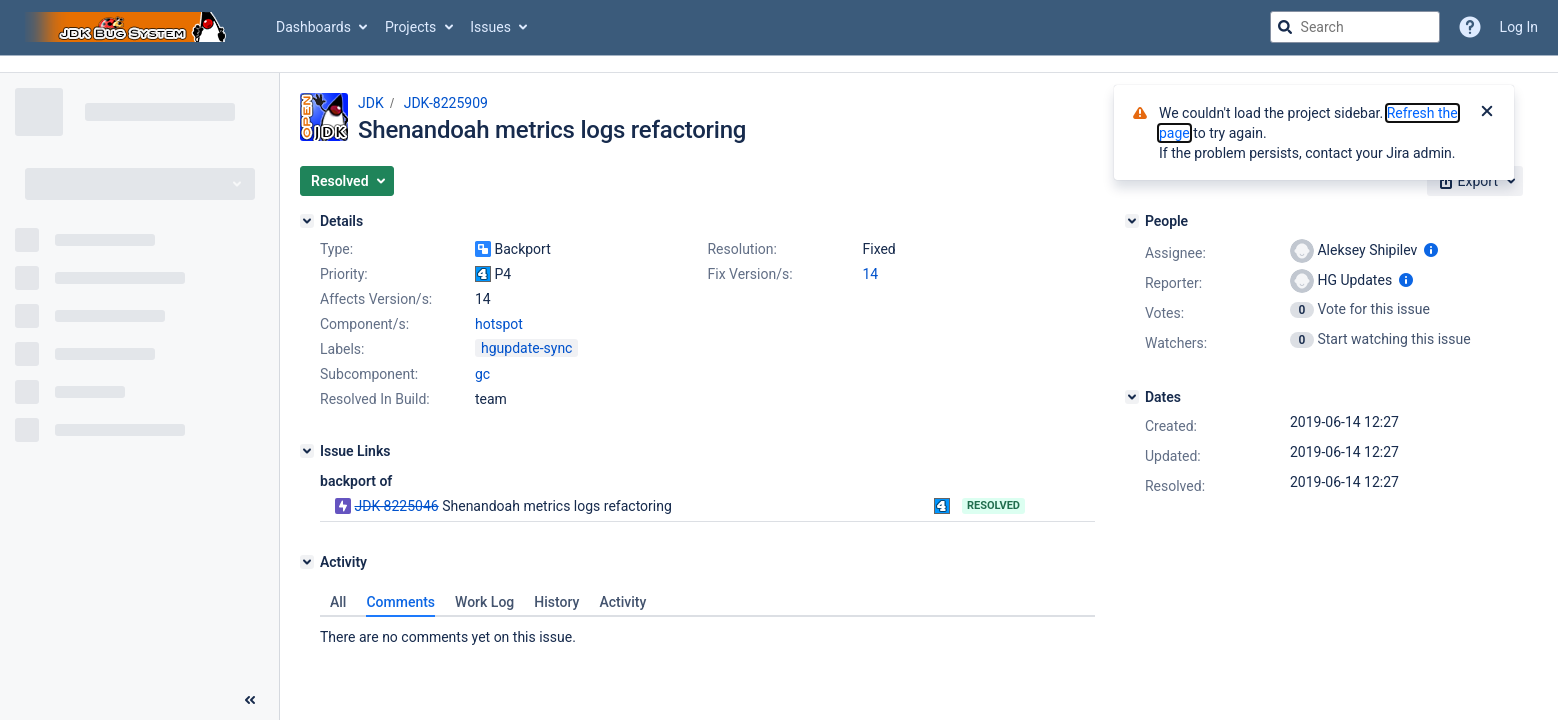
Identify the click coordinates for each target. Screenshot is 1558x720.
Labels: (342, 349)
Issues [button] (490, 27)
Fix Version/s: (749, 274)
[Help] (1470, 27)
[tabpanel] (707, 632)
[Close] (1487, 113)
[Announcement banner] (779, 64)
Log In (1519, 27)
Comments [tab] (400, 602)
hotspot (499, 324)
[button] (347, 181)
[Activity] (307, 562)
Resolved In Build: (375, 399)
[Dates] (1132, 397)
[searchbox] (1355, 27)
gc (482, 374)
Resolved (993, 505)
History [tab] (556, 602)
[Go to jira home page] (128, 27)
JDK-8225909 (446, 103)
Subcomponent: (369, 374)
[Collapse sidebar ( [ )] (250, 700)
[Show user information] (1431, 250)
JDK (371, 103)
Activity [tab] (622, 602)
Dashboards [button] (313, 27)
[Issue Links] (307, 451)
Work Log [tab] (484, 602)
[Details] (307, 221)
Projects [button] (410, 27)
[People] (1132, 221)
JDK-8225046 (396, 506)
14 (870, 274)
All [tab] (338, 602)
